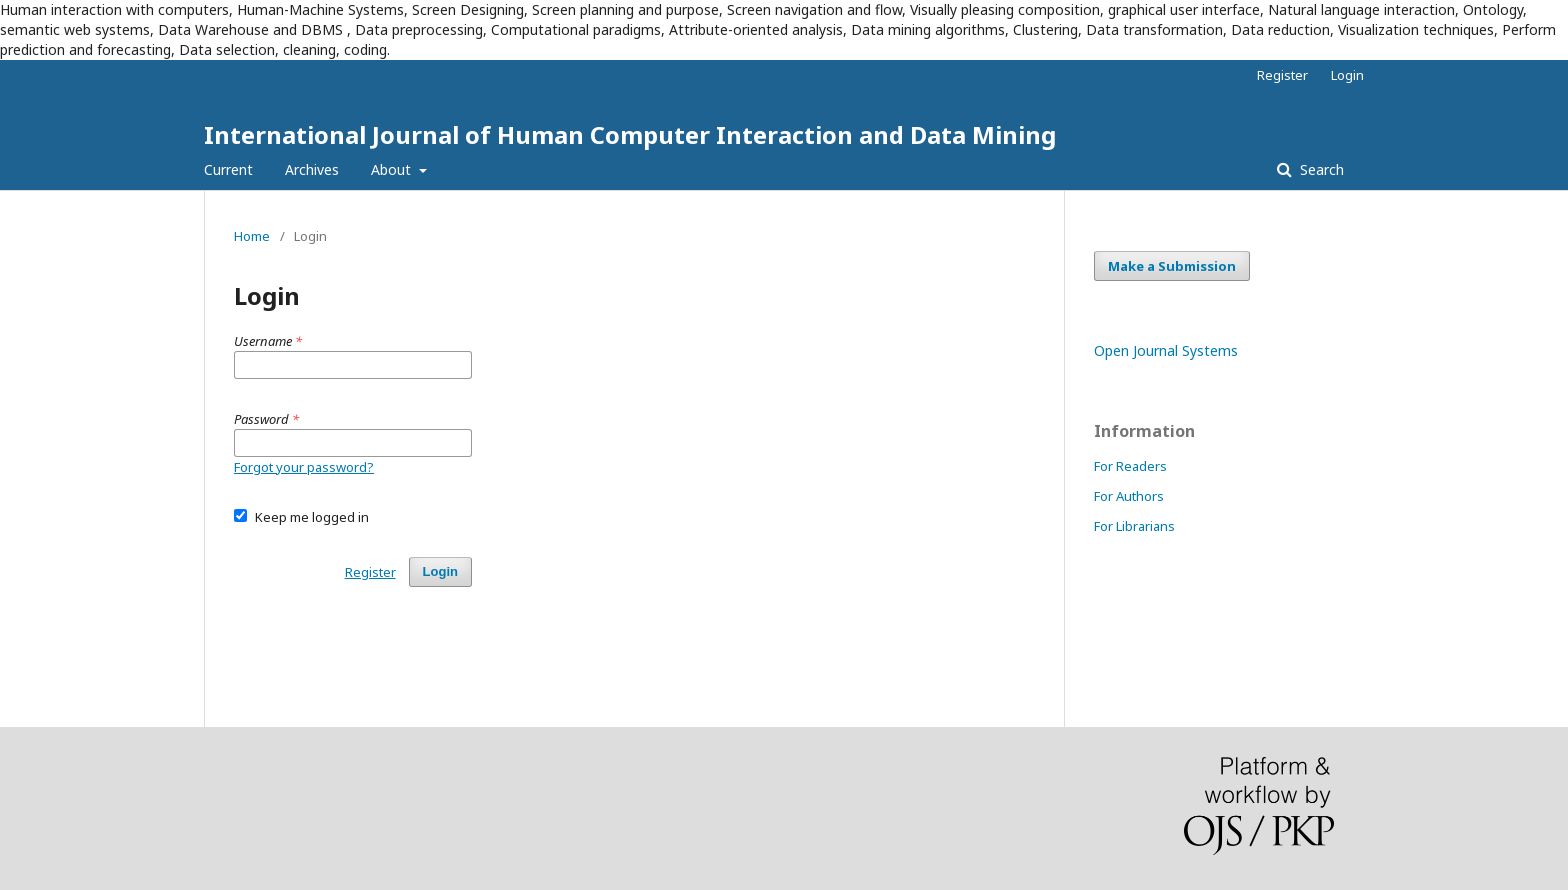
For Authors (1129, 496)
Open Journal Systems (1166, 350)
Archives (312, 169)
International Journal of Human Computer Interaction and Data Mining (630, 134)
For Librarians (1134, 526)
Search (1320, 169)
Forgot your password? (304, 467)
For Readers (1130, 466)
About (393, 169)
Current (228, 169)
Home (252, 236)
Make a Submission (1172, 266)
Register (1282, 75)
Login (1347, 75)
